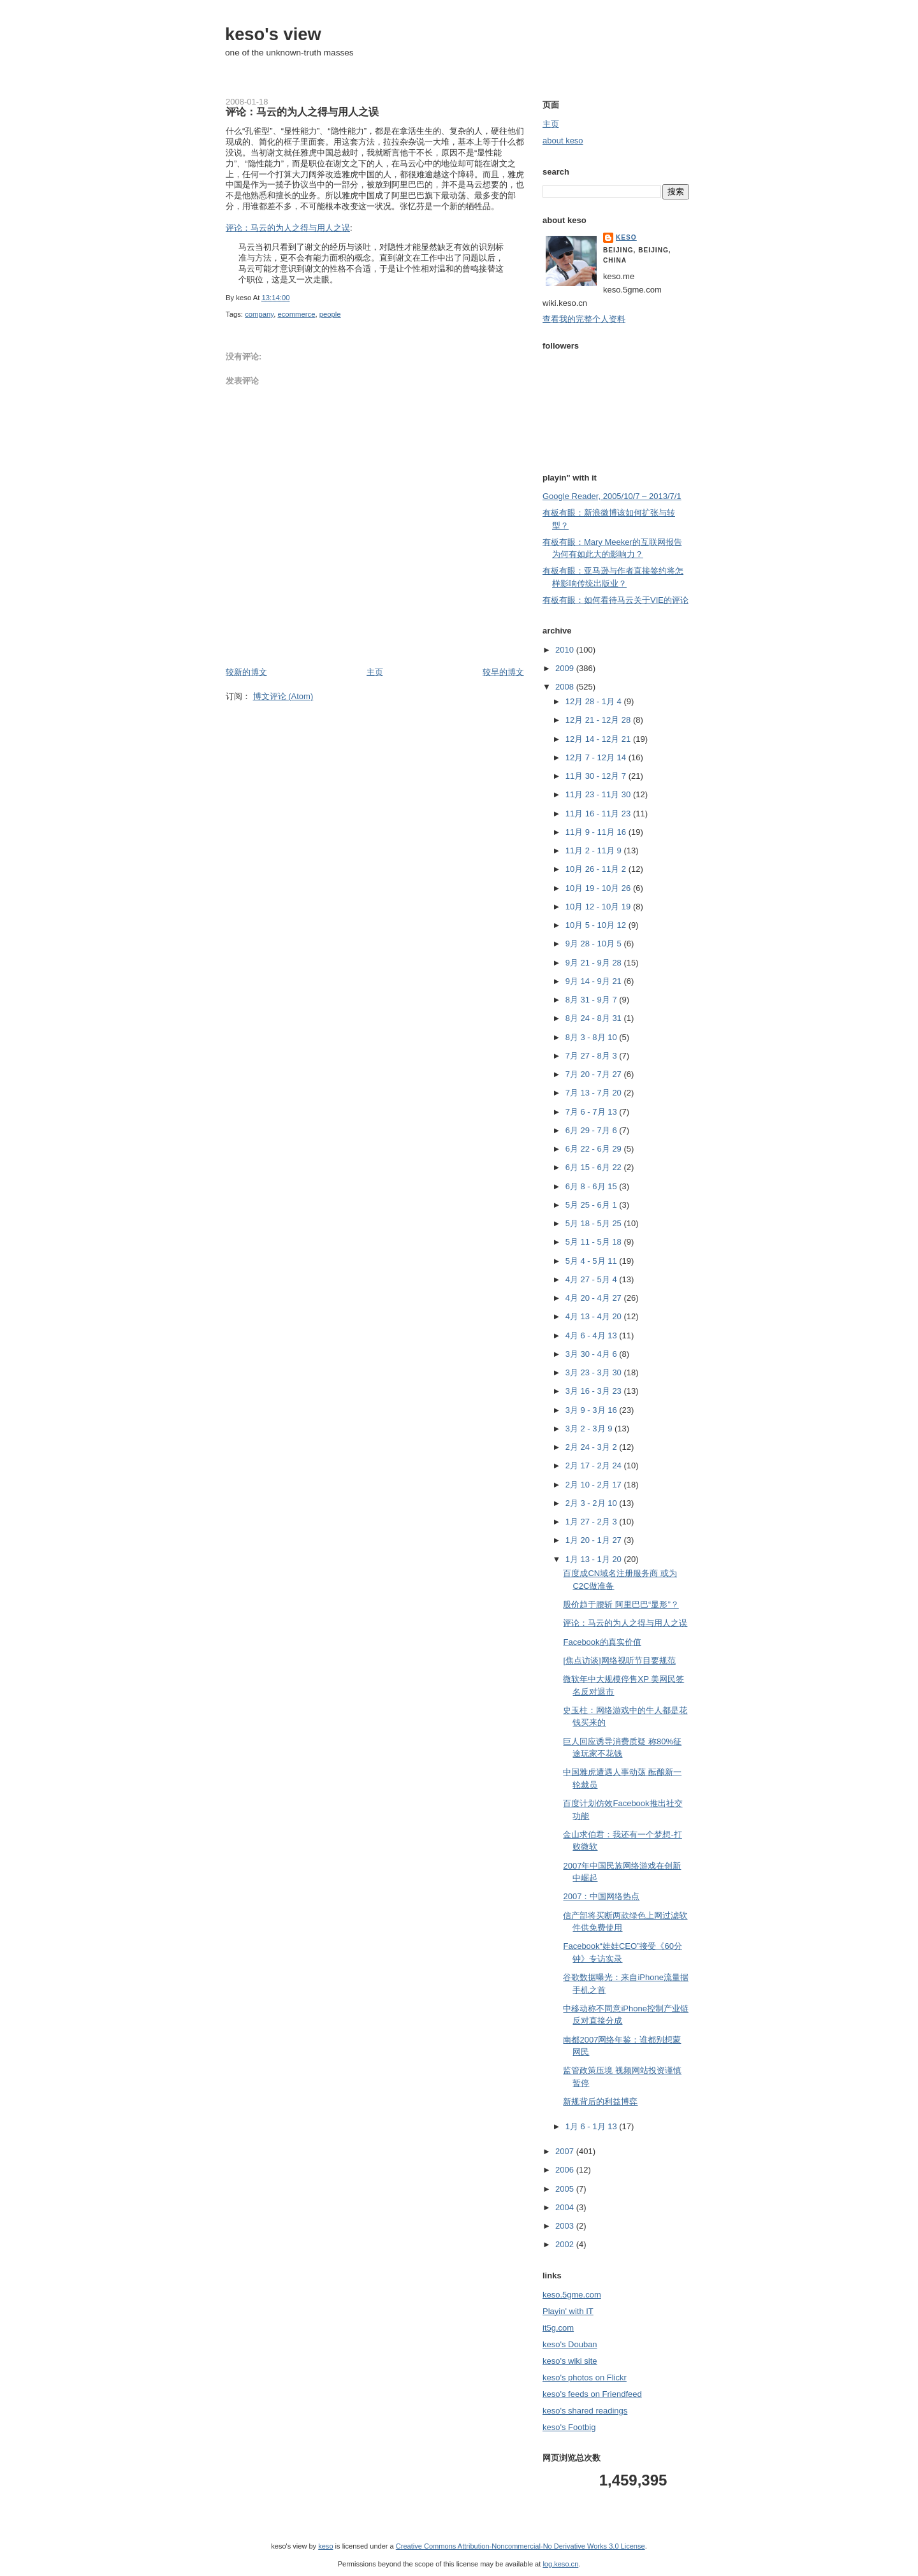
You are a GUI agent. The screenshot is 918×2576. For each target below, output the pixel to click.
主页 (375, 672)
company (259, 314)
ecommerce (296, 314)
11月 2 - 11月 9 (594, 850)
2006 (565, 2169)
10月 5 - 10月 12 (597, 925)
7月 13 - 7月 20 (594, 1092)
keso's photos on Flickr (585, 2377)
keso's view (273, 34)
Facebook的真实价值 (602, 1642)
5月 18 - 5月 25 (594, 1223)
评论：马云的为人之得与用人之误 (302, 111)
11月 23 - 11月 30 (599, 794)
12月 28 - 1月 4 (594, 701)
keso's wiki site (570, 2361)
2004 (565, 2207)
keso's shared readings (585, 2410)
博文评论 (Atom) (283, 696)
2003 (565, 2226)
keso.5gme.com (572, 2294)
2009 (565, 668)
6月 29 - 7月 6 (592, 1130)
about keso (563, 140)
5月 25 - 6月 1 (592, 1205)
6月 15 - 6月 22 (594, 1167)
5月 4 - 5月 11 (592, 1261)
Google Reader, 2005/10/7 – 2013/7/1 (612, 496)
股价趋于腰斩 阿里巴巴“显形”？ (620, 1604)
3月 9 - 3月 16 (592, 1410)
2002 (565, 2244)
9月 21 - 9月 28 (594, 962)
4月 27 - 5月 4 (592, 1279)
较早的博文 (503, 672)
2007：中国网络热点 (601, 1896)
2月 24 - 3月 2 (592, 1447)
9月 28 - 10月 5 (594, 943)
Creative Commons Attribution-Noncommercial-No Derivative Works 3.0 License (520, 2546)
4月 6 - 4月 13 (592, 1335)
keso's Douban (570, 2344)
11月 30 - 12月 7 (597, 776)
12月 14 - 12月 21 (599, 739)
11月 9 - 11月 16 (597, 832)
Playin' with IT (568, 2311)
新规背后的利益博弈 (600, 2101)
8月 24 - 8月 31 (594, 1018)
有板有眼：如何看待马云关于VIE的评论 (615, 600)
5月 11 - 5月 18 (594, 1242)
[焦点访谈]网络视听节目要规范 (619, 1660)
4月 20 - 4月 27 (594, 1298)
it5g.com (558, 2328)
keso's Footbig (569, 2427)
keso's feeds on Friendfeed (592, 2394)
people (330, 314)
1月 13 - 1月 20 (594, 1559)
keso (626, 237)
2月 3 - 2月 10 (592, 1503)
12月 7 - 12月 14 (597, 757)
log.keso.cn (560, 2564)
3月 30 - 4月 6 (592, 1354)
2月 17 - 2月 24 (594, 1465)
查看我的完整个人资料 (584, 319)
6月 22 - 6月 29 (594, 1149)
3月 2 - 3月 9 (590, 1428)
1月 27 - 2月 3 (592, 1521)
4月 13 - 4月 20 (594, 1316)
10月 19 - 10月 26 (599, 888)
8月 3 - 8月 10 (592, 1037)
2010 (565, 650)
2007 (565, 2151)
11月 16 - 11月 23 (599, 813)
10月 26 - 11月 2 (597, 869)
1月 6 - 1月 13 (592, 2126)
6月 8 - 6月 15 (592, 1186)
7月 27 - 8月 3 (592, 1055)
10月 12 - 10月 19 (599, 906)
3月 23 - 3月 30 (594, 1372)
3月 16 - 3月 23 (594, 1391)
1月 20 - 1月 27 (594, 1540)
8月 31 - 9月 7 (592, 999)
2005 (565, 2189)
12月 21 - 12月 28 (599, 720)
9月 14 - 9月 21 (594, 981)
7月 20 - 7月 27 (594, 1074)
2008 (565, 686)
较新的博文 (246, 672)
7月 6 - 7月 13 (592, 1112)
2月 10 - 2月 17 (594, 1484)
